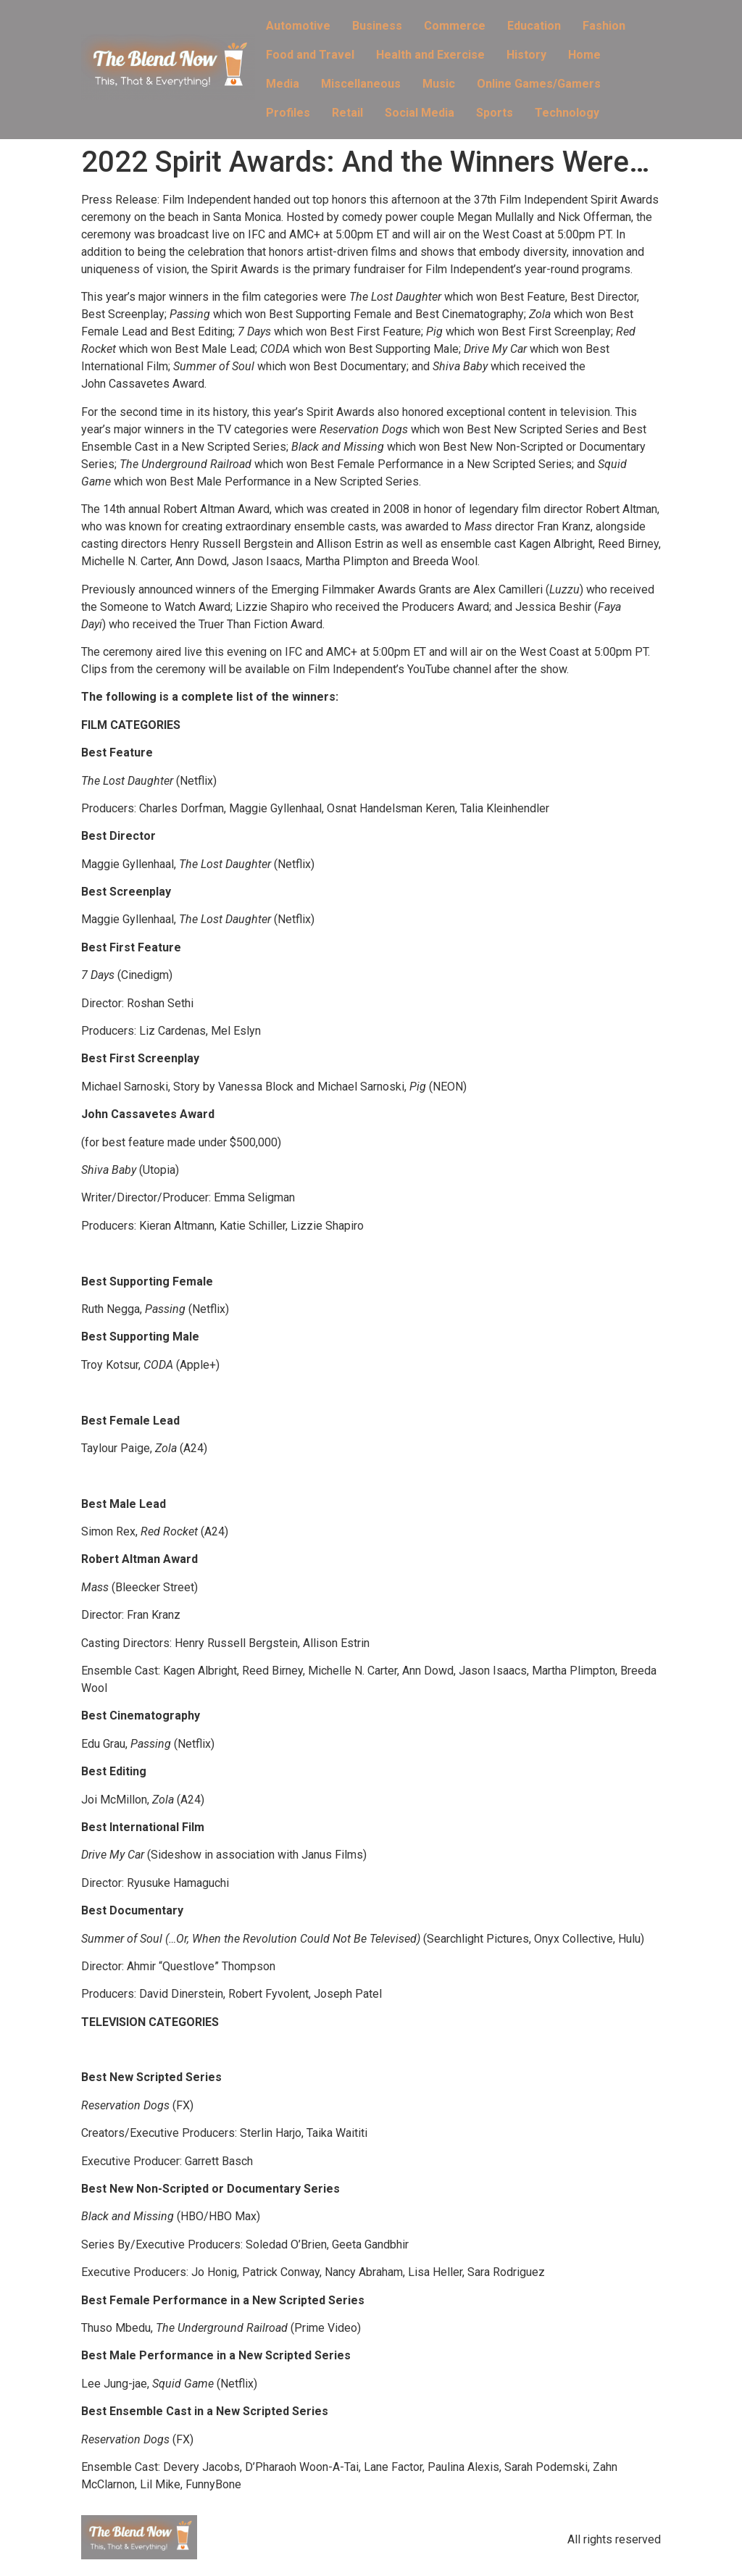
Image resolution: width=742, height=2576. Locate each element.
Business (377, 26)
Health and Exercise (430, 55)
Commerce (454, 26)
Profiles (288, 113)
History (526, 55)
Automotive (298, 26)
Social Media (419, 113)
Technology (567, 113)
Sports (494, 113)
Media (282, 84)
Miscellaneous (361, 84)
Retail (347, 113)
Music (438, 84)
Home (584, 55)
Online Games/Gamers (539, 84)
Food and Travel (310, 55)
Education (534, 26)
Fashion (604, 26)
